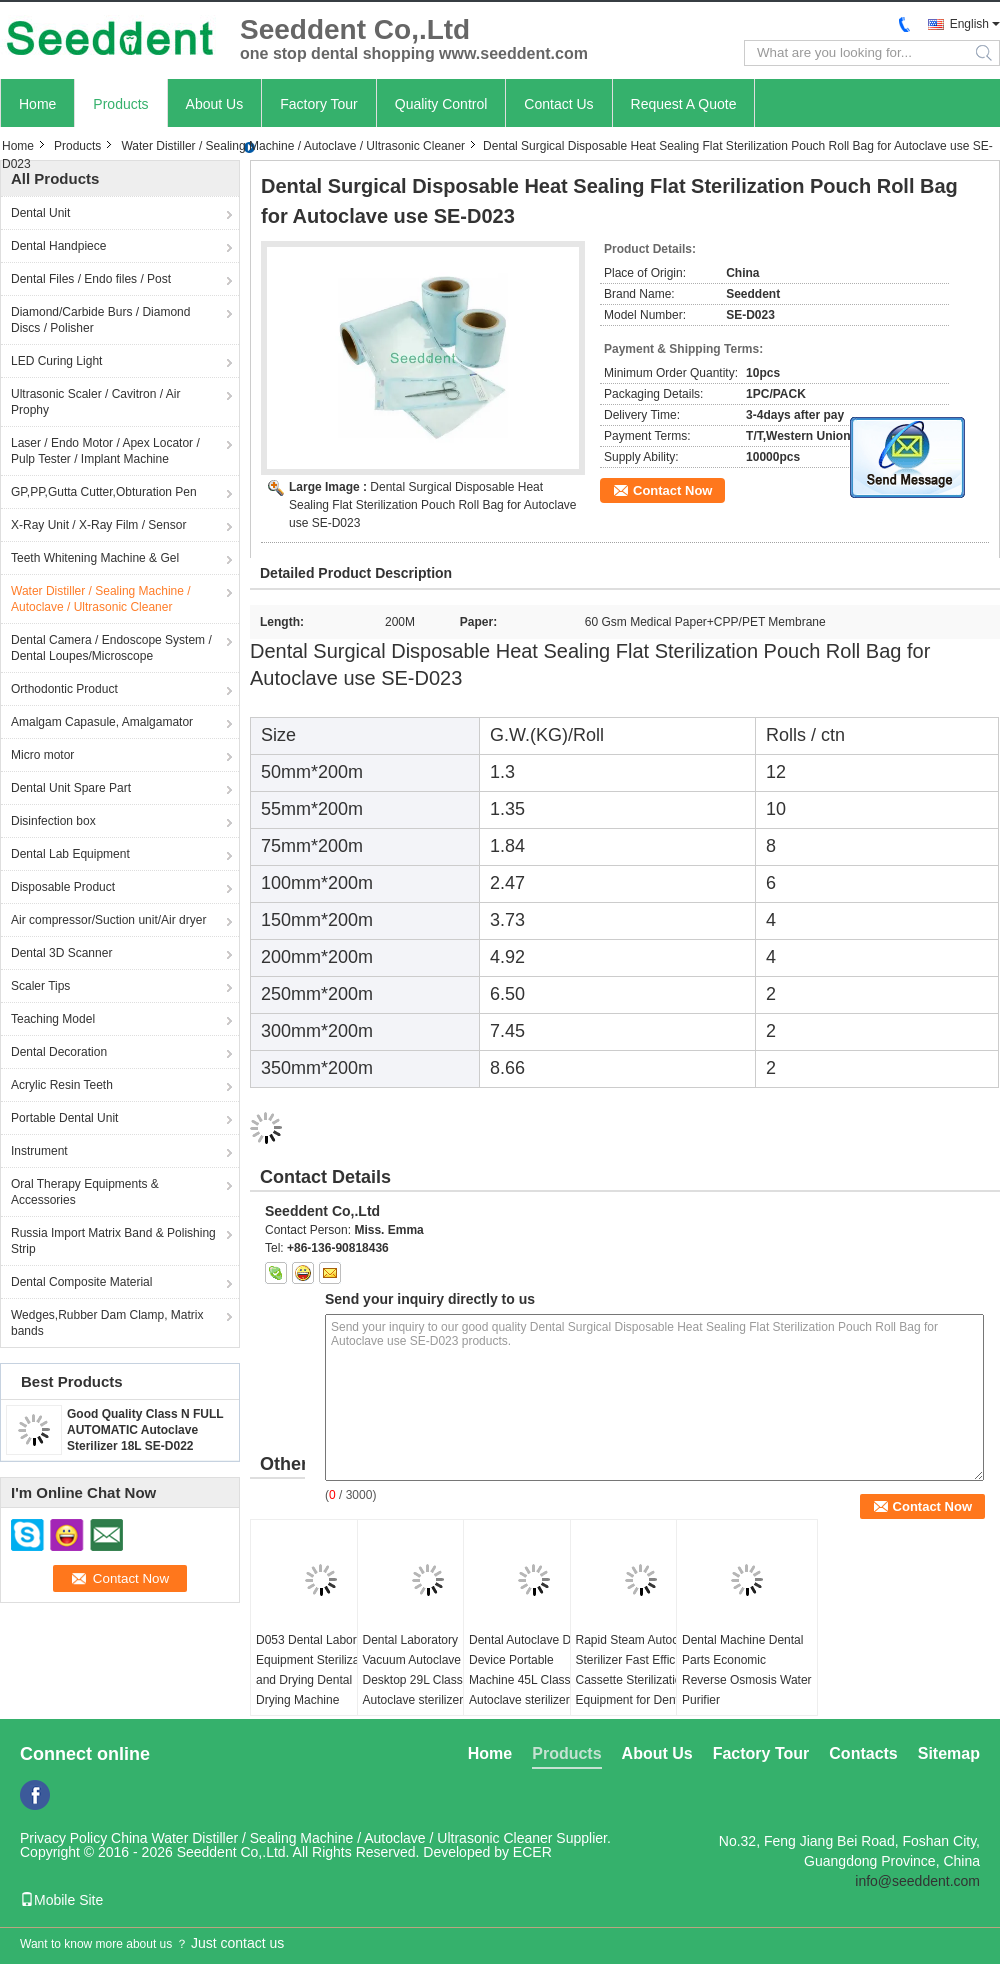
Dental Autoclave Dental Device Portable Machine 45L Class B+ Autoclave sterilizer (533, 1670)
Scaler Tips (40, 986)
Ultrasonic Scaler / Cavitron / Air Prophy (95, 402)
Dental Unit (40, 213)
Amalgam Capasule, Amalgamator (102, 722)
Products (120, 104)
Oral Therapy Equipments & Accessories (85, 1192)
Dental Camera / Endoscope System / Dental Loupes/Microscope (111, 648)
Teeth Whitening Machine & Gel (95, 558)
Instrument (39, 1151)
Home (37, 104)
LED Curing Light (56, 361)
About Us (215, 104)
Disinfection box (53, 821)
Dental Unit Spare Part (71, 788)
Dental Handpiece (58, 246)
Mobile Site (61, 1900)
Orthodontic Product (64, 689)
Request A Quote (684, 104)
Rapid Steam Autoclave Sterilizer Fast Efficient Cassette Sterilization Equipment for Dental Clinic (638, 1680)
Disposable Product (63, 887)
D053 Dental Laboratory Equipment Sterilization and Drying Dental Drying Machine (319, 1670)
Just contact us (237, 1943)
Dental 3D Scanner (61, 953)
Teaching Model (53, 1019)
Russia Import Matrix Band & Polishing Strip (113, 1241)
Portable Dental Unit (64, 1118)
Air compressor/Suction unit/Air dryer (108, 920)
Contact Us (558, 104)
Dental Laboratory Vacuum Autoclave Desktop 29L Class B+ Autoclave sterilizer (422, 1670)
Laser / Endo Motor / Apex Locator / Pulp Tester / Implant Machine (105, 451)
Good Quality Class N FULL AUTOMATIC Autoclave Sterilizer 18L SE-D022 (145, 1430)
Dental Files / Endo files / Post (91, 279)
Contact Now (672, 490)
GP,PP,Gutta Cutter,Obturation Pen (104, 492)
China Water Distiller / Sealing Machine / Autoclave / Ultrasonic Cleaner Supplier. (361, 1838)
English (969, 24)
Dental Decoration (59, 1052)
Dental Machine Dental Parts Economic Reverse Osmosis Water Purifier (747, 1670)
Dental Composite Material (81, 1282)
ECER (532, 1852)
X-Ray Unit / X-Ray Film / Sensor (98, 525)
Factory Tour (319, 104)
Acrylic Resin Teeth (62, 1085)
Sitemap (949, 1753)
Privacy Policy (63, 1838)
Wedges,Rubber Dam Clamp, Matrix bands (107, 1323)
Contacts (863, 1753)
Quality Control (441, 104)
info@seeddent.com (917, 1881)
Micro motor (42, 755)
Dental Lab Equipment (70, 854)
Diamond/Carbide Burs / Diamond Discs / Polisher (100, 320)
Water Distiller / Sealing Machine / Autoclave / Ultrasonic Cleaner (293, 146)
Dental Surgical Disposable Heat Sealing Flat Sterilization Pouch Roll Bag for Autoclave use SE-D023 (433, 505)
